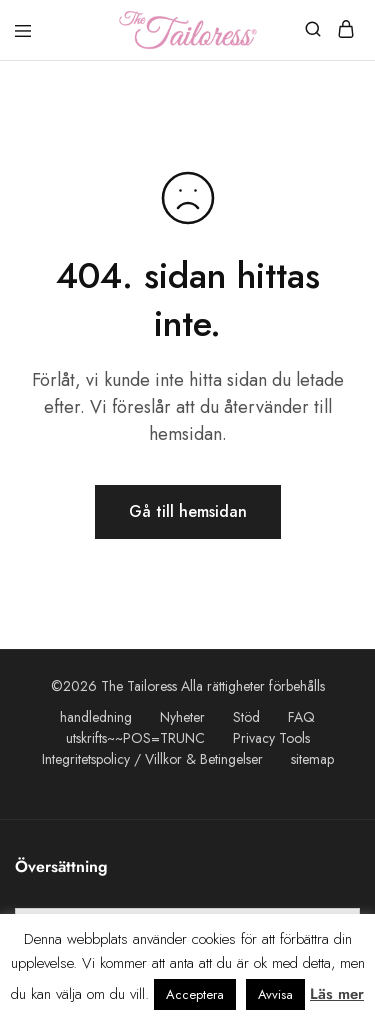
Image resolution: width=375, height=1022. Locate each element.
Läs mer (337, 994)
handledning (96, 717)
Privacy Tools (271, 738)
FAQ (301, 717)
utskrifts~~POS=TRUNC (135, 738)
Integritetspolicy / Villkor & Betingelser (152, 759)
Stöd (246, 717)
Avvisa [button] (275, 994)
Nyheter (182, 717)
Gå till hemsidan (188, 511)
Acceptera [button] (195, 994)
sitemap (312, 759)
